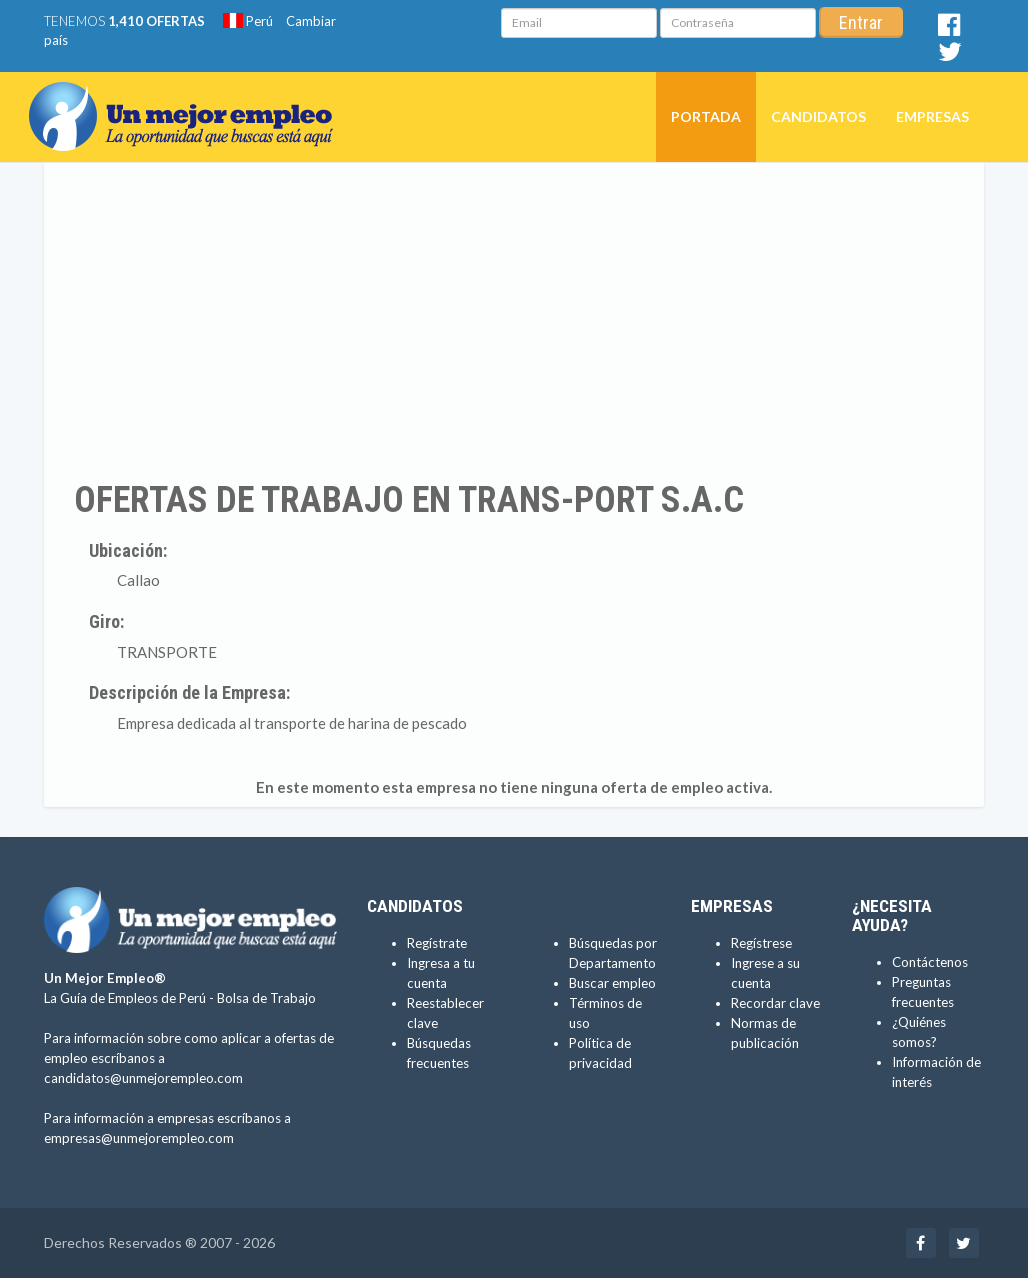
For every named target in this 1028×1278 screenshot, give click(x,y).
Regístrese (761, 943)
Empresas (932, 116)
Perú (248, 21)
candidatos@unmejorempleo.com (143, 1078)
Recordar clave (775, 1003)
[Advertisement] (514, 321)
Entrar (861, 22)
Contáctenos (930, 962)
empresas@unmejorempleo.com (139, 1138)
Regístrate (437, 943)
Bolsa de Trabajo (266, 998)
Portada (706, 116)
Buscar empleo (612, 983)
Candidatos (818, 116)
